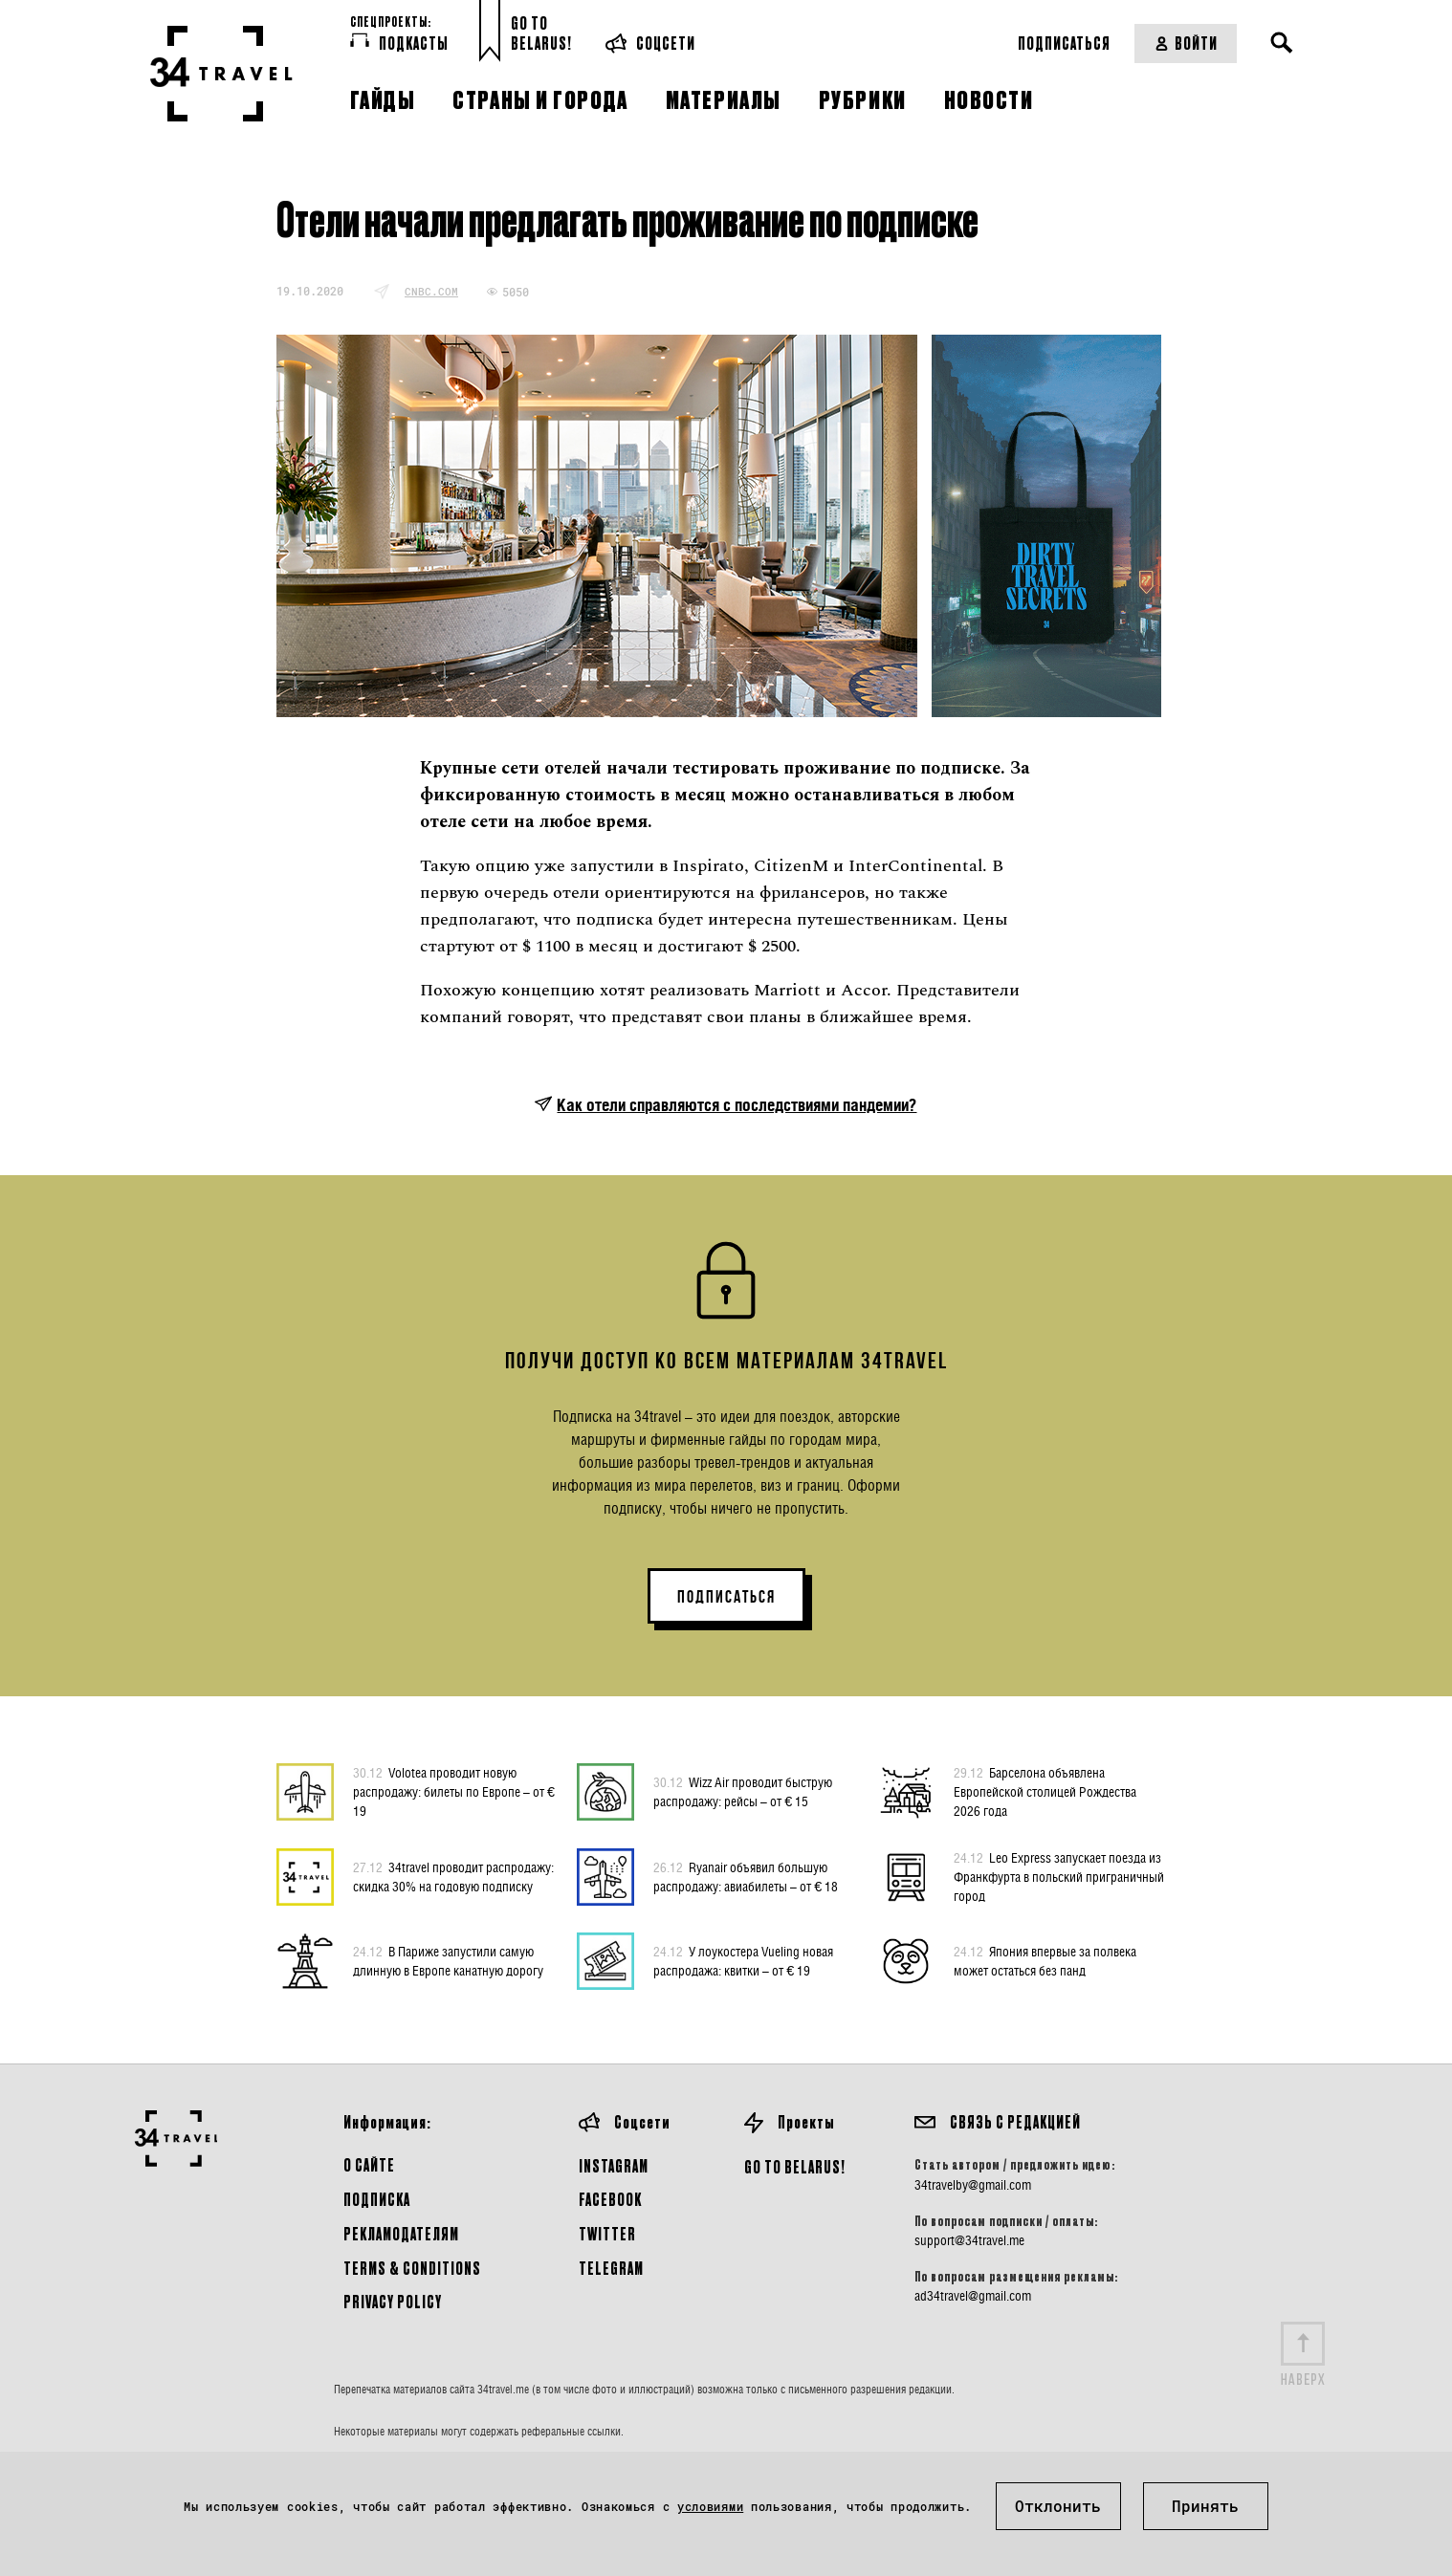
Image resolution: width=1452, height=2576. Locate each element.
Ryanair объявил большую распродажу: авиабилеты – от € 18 (745, 1876)
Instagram (614, 2165)
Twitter (607, 2233)
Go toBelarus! (541, 33)
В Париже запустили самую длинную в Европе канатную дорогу (448, 1960)
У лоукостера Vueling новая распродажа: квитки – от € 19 (743, 1960)
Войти (1186, 43)
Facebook (610, 2199)
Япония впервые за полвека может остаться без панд (1045, 1960)
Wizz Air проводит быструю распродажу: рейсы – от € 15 (742, 1791)
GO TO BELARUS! (795, 2166)
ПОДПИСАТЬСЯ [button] (726, 1596)
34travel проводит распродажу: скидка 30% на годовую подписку (453, 1876)
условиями (710, 2506)
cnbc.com (431, 291)
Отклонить (1058, 2506)
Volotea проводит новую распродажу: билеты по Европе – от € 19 (454, 1791)
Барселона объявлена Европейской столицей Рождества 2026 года (1045, 1791)
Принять (1205, 2506)
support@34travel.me (969, 2240)
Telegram (611, 2268)
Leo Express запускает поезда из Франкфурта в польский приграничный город (1059, 1876)
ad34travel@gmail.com (972, 2295)
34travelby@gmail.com (972, 2185)
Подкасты (399, 42)
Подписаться (1064, 43)
